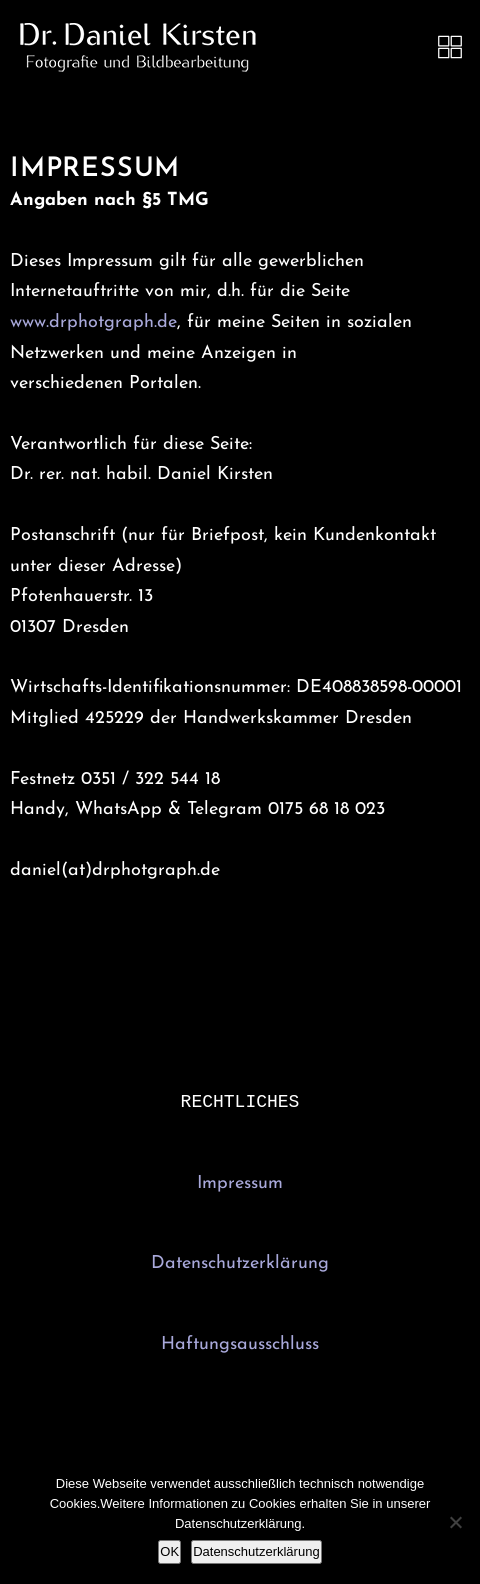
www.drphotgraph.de (93, 322)
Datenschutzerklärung (240, 1265)
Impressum (240, 1185)
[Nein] (455, 1522)
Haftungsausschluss (240, 1346)
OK (169, 1551)
